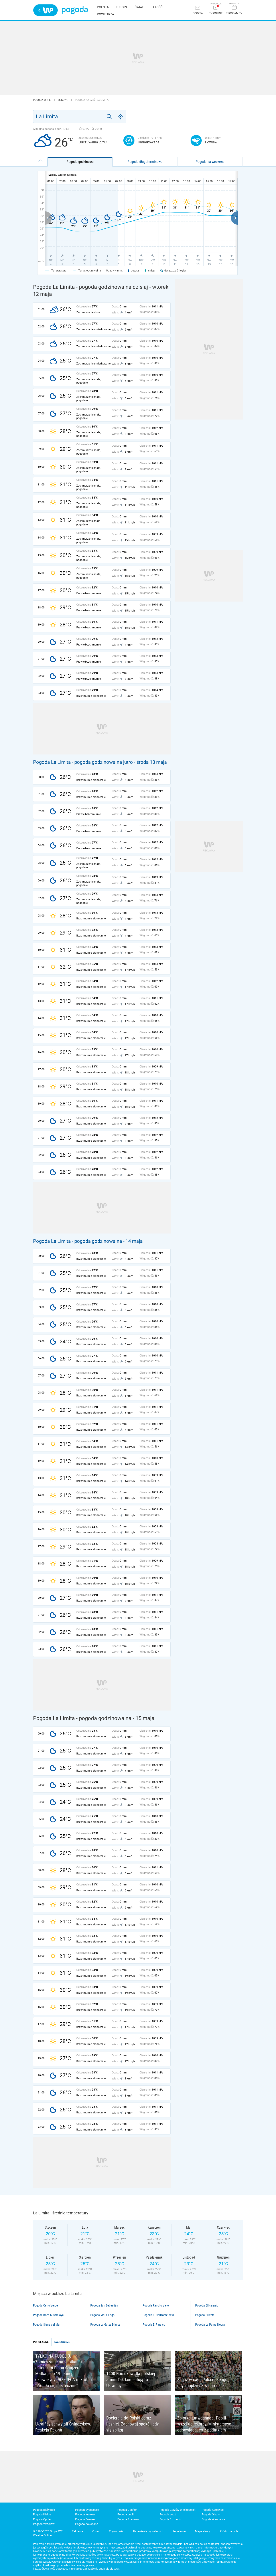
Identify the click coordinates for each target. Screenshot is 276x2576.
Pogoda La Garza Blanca (105, 2324)
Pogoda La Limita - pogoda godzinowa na (78, 1241)
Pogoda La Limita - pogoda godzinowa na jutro (83, 762)
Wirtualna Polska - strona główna (45, 10)
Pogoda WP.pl (42, 100)
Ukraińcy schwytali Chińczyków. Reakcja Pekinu (63, 2427)
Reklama (77, 2531)
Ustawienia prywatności (148, 2531)
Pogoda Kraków (85, 2514)
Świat (139, 7)
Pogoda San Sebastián (104, 2305)
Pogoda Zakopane (86, 2524)
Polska (103, 7)
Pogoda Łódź (168, 2514)
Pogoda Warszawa (213, 2519)
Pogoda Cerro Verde (45, 2305)
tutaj (116, 2568)
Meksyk (63, 100)
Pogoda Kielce (42, 2514)
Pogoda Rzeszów (128, 2519)
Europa (122, 7)
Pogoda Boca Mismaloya (48, 2315)
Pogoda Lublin (126, 2514)
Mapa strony (203, 2531)
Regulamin (179, 2531)
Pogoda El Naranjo (206, 2305)
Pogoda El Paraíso (154, 2324)
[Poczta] (198, 11)
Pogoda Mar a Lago (102, 2315)
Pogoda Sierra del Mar (46, 2324)
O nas (96, 2531)
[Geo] (120, 116)
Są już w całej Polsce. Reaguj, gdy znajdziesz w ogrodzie (203, 2382)
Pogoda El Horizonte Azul (158, 2315)
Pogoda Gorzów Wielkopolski (178, 2509)
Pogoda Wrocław (44, 2524)
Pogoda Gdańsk (127, 2509)
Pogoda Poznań (85, 2519)
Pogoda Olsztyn (211, 2514)
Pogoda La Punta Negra (210, 2324)
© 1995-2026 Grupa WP (48, 2531)
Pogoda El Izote (205, 2315)
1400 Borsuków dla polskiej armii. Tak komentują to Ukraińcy (130, 2379)
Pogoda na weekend (210, 162)
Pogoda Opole (42, 2519)
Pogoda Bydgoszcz (87, 2509)
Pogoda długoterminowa (145, 162)
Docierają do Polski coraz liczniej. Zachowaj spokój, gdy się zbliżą (132, 2423)
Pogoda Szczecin (170, 2519)
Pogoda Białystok (44, 2509)
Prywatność (116, 2531)
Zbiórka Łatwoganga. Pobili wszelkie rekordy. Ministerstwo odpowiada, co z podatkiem (204, 2423)
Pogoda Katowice (213, 2509)
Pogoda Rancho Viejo (156, 2305)
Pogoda (75, 10)
